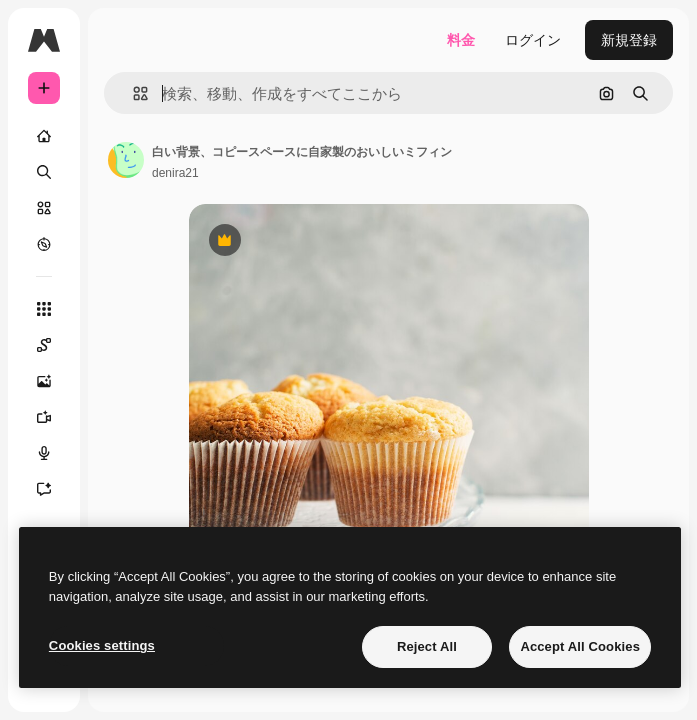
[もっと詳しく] (44, 244)
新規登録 (629, 40)
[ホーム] (44, 136)
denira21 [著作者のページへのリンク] (175, 173)
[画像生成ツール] (44, 381)
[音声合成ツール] (44, 453)
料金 (461, 40)
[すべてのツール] (44, 309)
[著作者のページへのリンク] (126, 160)
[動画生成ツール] (44, 417)
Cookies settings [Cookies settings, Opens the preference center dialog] (102, 645)
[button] (132, 93)
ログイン (533, 40)
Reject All (427, 646)
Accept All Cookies (580, 646)
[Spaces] (44, 345)
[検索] (44, 172)
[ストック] (44, 208)
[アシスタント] (44, 489)
